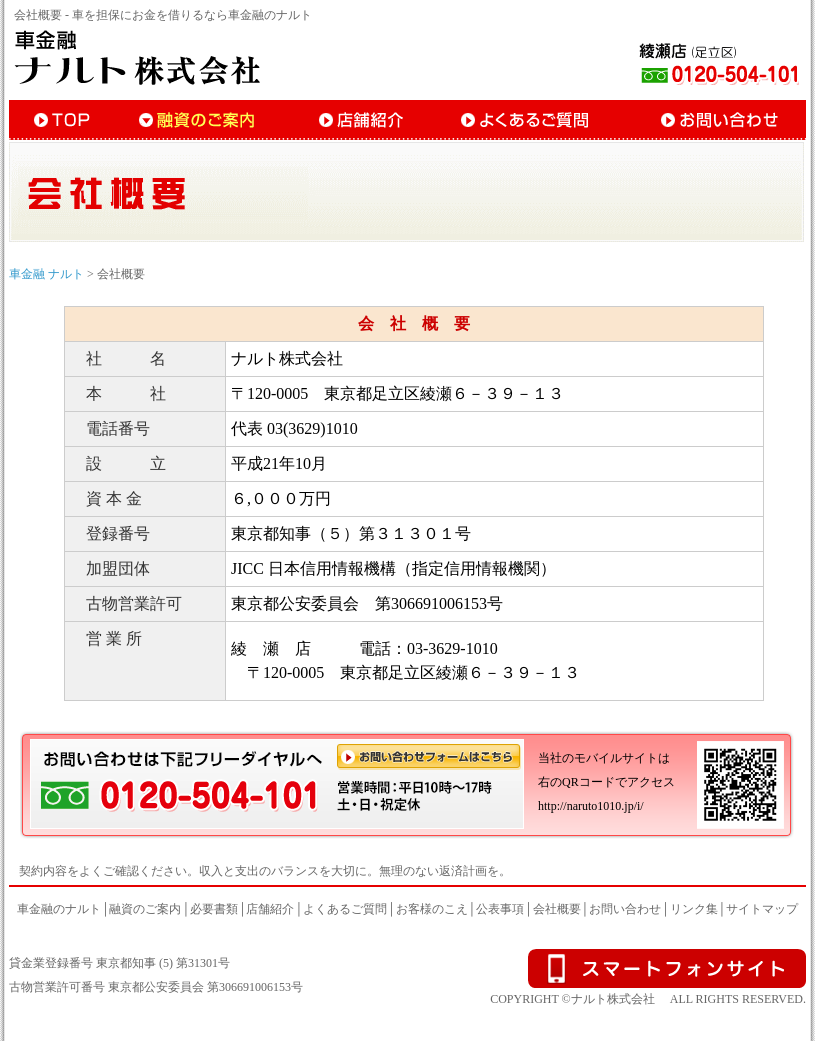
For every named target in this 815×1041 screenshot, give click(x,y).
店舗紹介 (270, 909)
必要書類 (214, 909)
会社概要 (557, 909)
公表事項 (500, 909)
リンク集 (694, 909)
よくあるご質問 (345, 909)
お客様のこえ (432, 909)
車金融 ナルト (46, 274)
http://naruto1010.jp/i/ (591, 806)
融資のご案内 (145, 909)
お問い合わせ (625, 909)
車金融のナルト (59, 909)
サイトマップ (762, 909)
